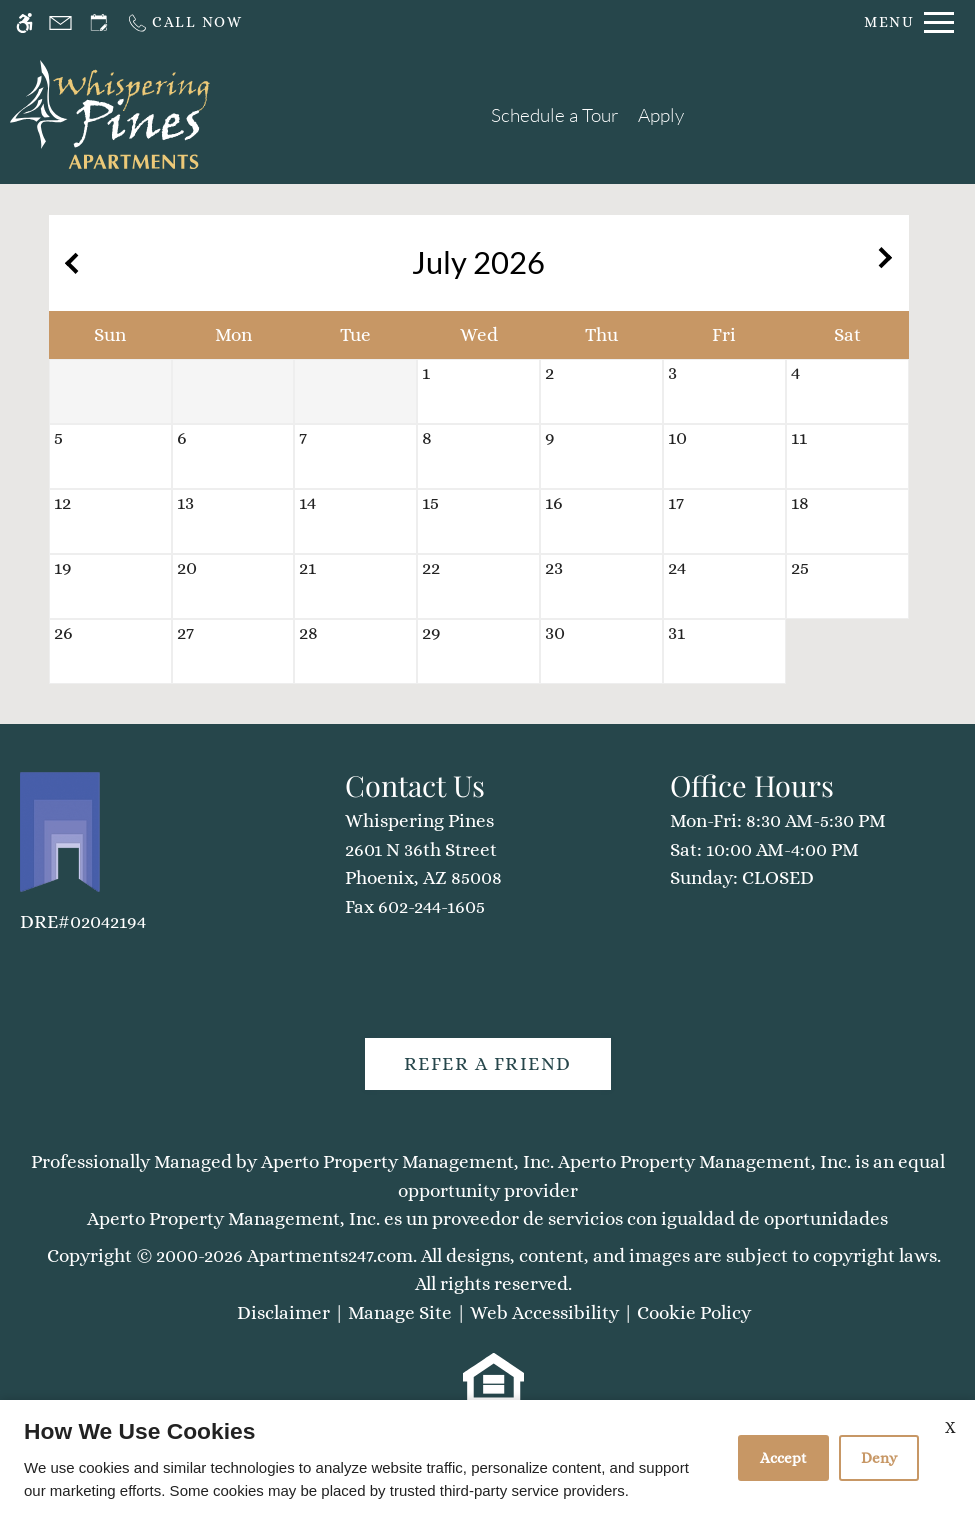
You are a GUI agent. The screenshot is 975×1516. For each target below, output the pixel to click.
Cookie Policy (694, 1312)
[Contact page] (60, 22)
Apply (661, 115)
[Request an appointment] (99, 22)
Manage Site (400, 1312)
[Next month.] (889, 263)
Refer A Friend (488, 1063)
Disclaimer (283, 1312)
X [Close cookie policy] (950, 1427)
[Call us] (184, 22)
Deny (879, 1458)
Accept (783, 1458)
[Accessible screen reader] (24, 22)
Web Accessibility (544, 1312)
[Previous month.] (69, 263)
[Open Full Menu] (909, 22)
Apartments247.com (330, 1255)
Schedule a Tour (555, 115)
